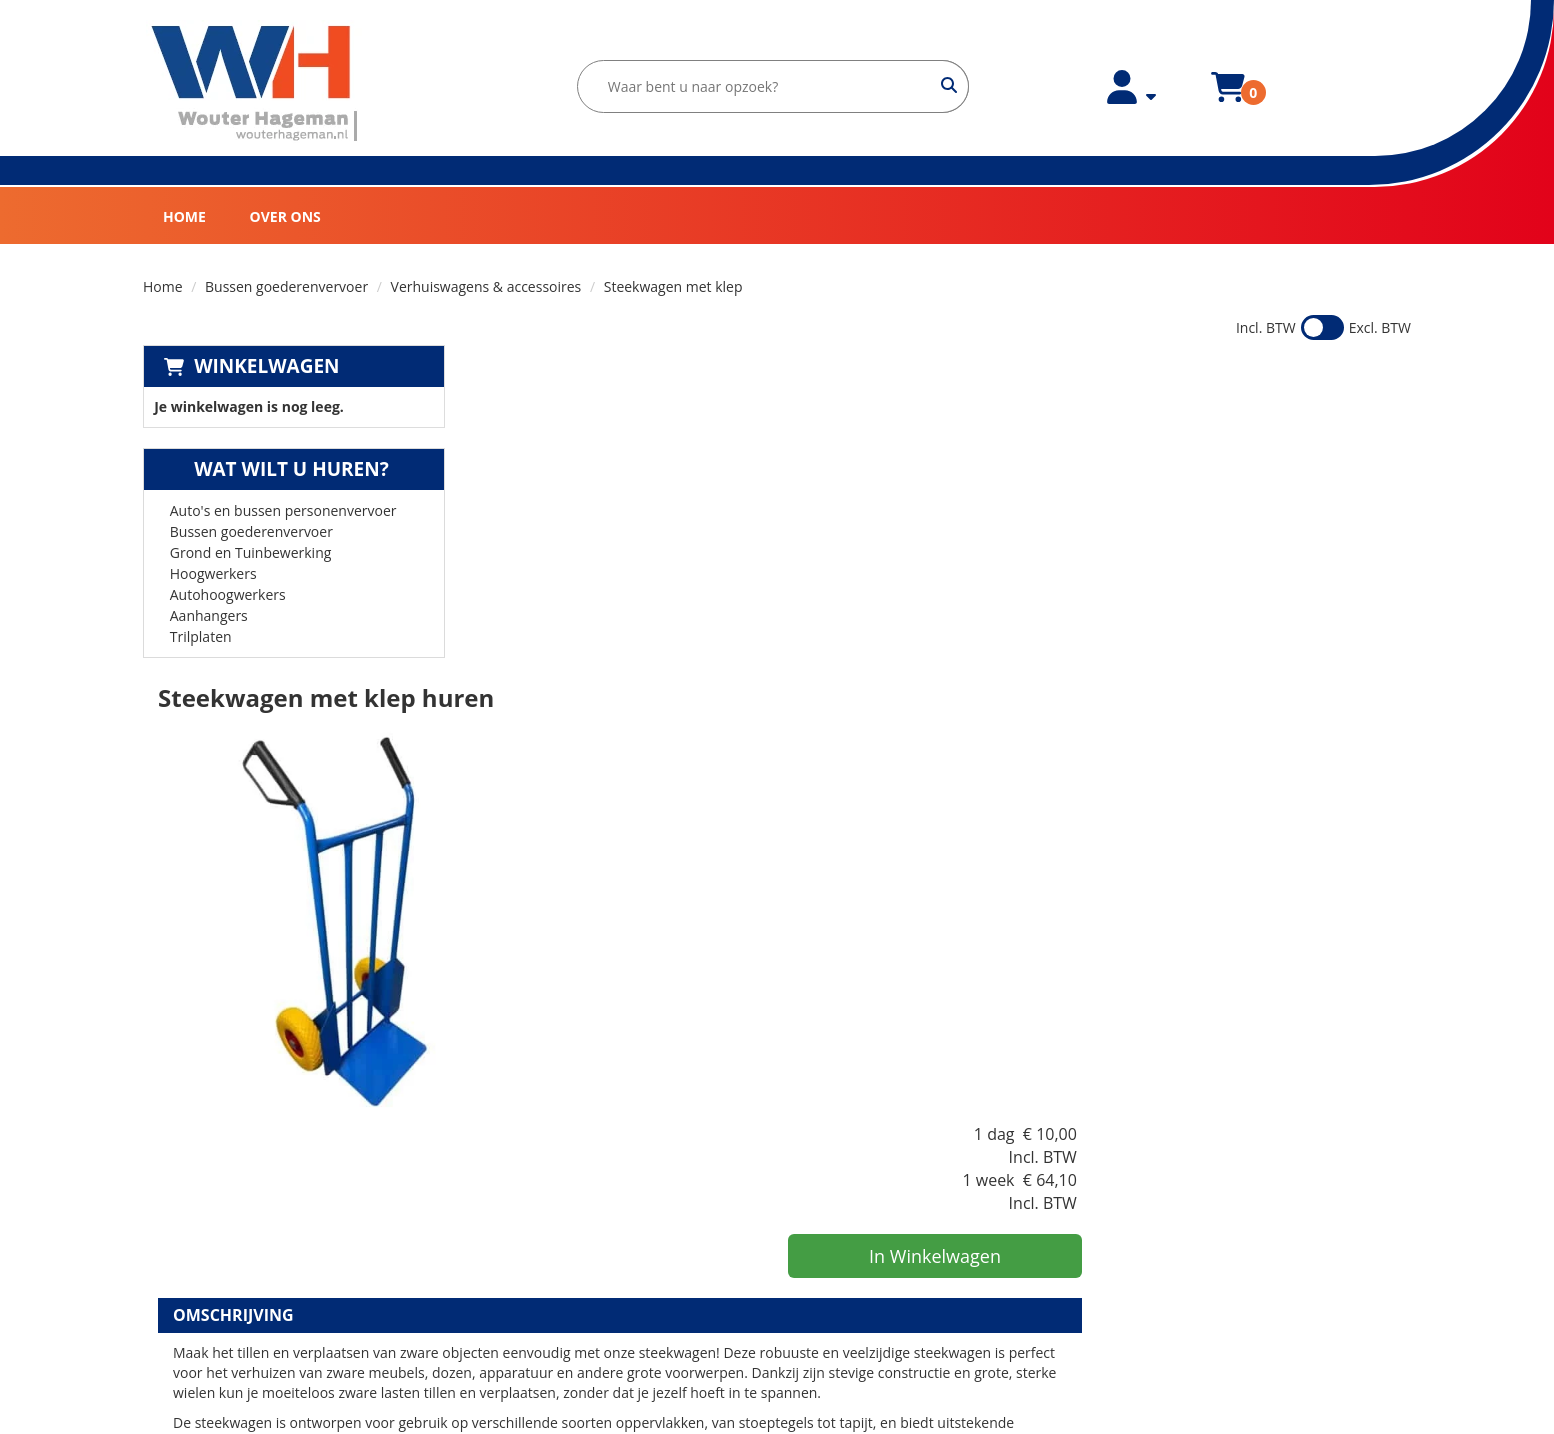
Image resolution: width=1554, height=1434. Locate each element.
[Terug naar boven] (777, 1051)
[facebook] (180, 1342)
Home (184, 216)
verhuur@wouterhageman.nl (259, 1289)
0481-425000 (208, 1269)
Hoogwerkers (213, 573)
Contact (500, 1222)
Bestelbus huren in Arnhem (881, 1262)
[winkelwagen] (1220, 98)
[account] (1124, 98)
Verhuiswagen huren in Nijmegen (900, 1302)
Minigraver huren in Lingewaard (896, 1222)
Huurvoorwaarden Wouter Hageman (594, 1242)
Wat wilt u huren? (276, 469)
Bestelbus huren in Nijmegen (886, 1322)
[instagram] (224, 1342)
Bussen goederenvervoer (286, 286)
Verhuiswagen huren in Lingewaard (907, 1182)
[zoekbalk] (765, 86)
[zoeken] (941, 86)
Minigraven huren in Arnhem (886, 1282)
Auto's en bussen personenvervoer (283, 510)
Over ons (285, 216)
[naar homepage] (255, 83)
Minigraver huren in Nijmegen (889, 1342)
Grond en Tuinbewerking (251, 552)
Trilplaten (201, 636)
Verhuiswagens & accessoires (486, 286)
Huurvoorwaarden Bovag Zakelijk (583, 1262)
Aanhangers (209, 615)
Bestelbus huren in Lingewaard (893, 1202)
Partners (503, 1202)
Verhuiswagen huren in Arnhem (895, 1242)
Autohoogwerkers (228, 594)
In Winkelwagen (1253, 523)
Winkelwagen (266, 366)
